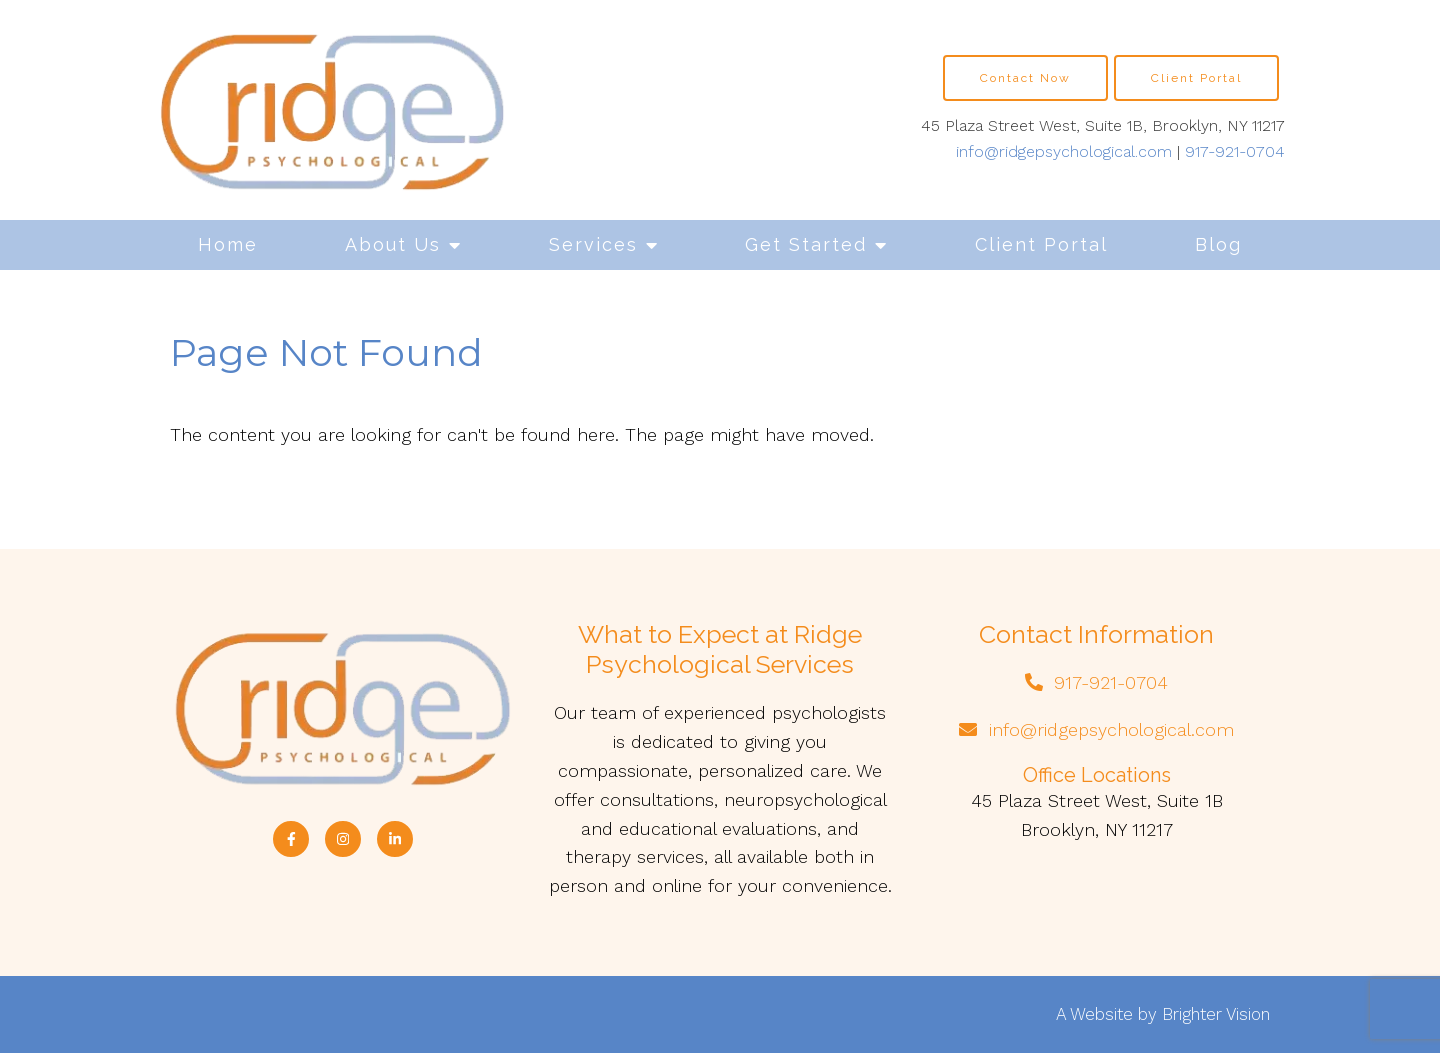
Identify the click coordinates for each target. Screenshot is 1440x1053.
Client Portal (1041, 244)
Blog (1218, 244)
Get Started (806, 244)
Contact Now (1025, 78)
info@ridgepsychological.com (1064, 151)
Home (228, 244)
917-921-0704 (1235, 151)
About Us (393, 244)
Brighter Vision (1216, 1014)
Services (593, 244)
